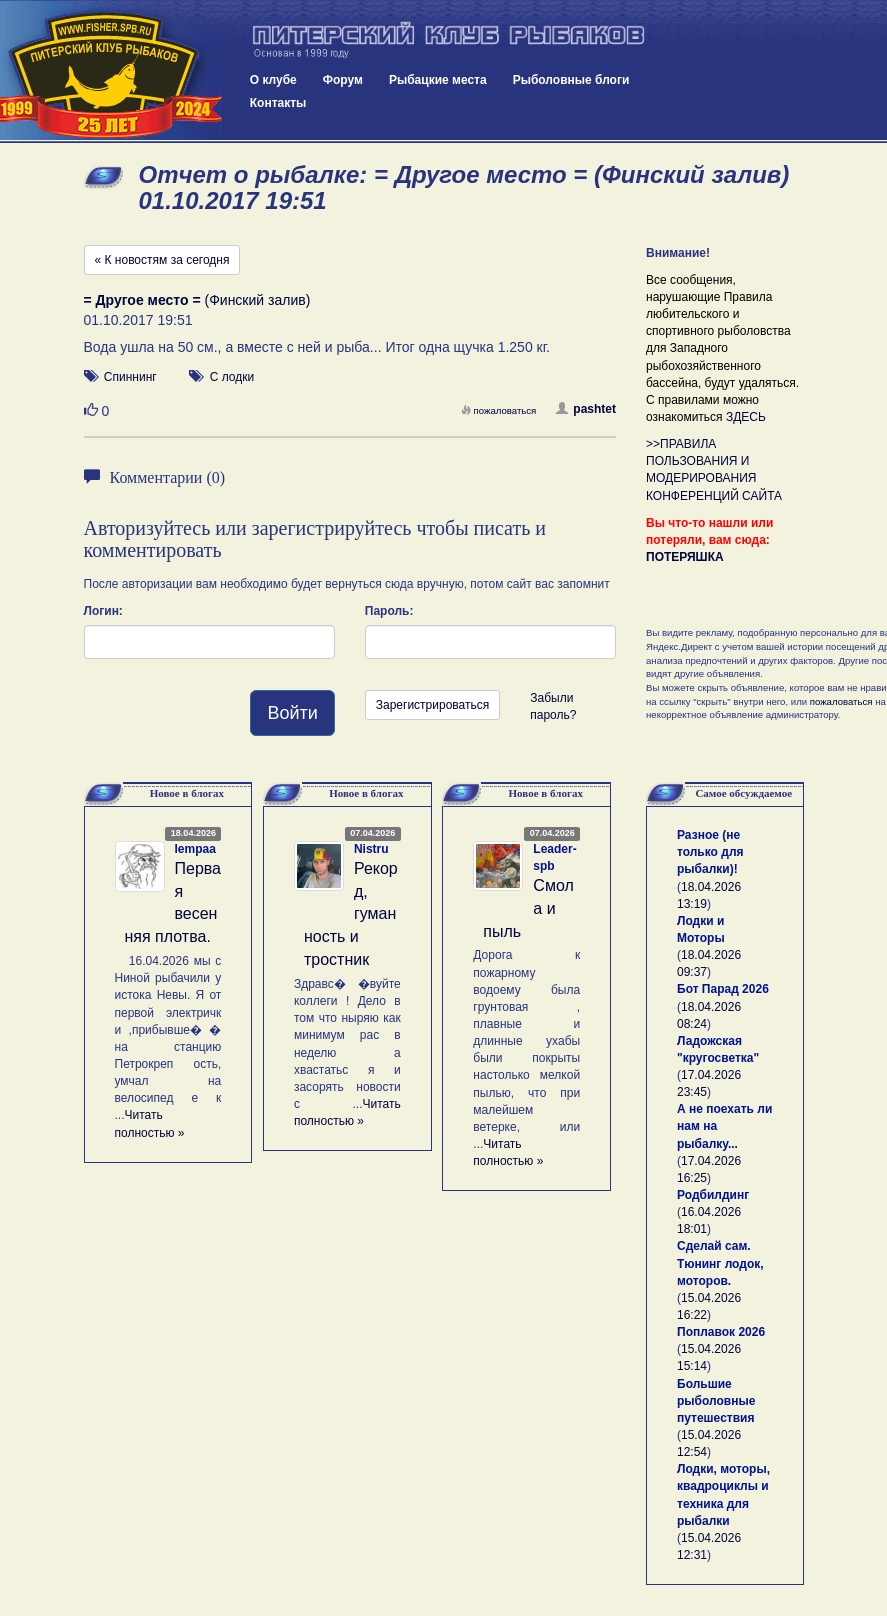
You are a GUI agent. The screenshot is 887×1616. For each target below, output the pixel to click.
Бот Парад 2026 (723, 989)
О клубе (273, 80)
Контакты (278, 103)
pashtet (586, 409)
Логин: (103, 611)
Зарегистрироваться (432, 705)
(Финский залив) (197, 300)
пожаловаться (499, 410)
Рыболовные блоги (571, 80)
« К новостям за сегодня (162, 260)
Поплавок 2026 (721, 1332)
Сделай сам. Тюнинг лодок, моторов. (720, 1263)
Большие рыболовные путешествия (716, 1401)
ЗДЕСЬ (746, 417)
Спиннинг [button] (130, 377)
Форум (343, 80)
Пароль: (389, 611)
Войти (292, 713)
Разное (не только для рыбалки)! (710, 852)
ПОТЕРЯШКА (685, 557)
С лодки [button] (232, 377)
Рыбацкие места (438, 80)
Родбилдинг (713, 1195)
